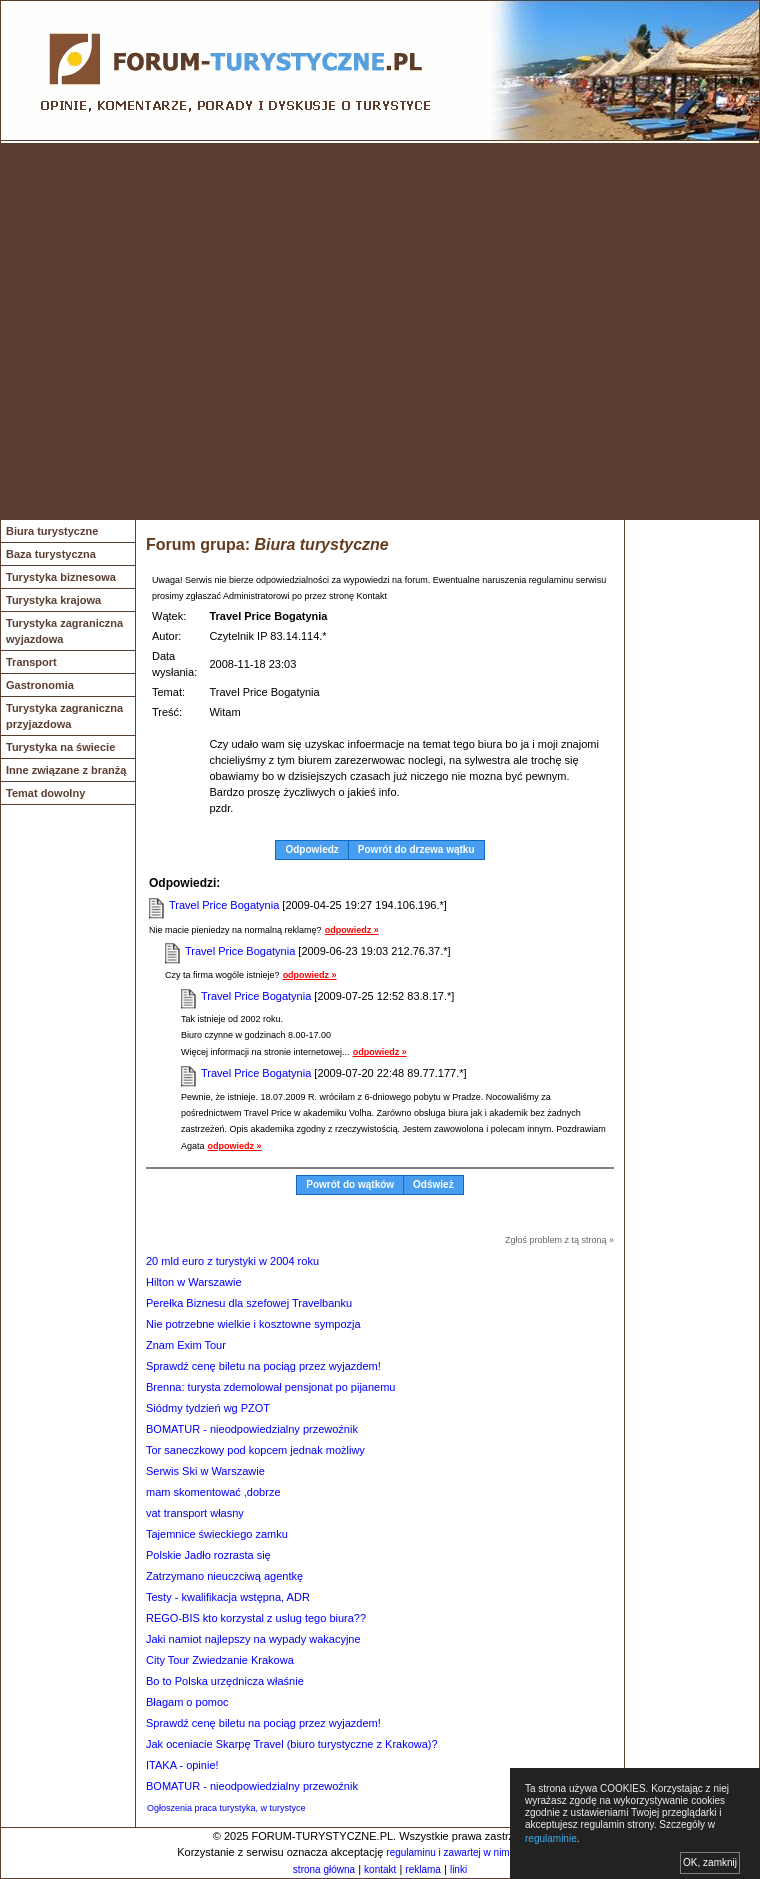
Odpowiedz (311, 849)
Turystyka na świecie (60, 747)
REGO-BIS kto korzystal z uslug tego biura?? (256, 1618)
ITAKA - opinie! (182, 1765)
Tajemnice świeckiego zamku (217, 1534)
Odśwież (433, 1184)
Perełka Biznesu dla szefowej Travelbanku (249, 1303)
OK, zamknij (710, 1862)
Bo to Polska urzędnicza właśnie (225, 1681)
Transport (31, 662)
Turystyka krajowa (53, 600)
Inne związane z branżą (66, 770)
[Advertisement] (187, 331)
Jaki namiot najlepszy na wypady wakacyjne (253, 1639)
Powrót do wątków (350, 1184)
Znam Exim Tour (186, 1345)
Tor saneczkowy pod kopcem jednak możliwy (255, 1450)
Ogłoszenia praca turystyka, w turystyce (226, 1808)
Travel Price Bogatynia (224, 905)
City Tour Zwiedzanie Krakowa (220, 1660)
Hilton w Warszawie (194, 1282)
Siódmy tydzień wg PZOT (208, 1408)
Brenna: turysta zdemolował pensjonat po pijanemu (270, 1387)
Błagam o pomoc (187, 1702)
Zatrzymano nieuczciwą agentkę (224, 1576)
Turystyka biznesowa (61, 577)
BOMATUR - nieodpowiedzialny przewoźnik (252, 1429)
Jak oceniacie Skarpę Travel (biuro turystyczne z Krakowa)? (292, 1744)
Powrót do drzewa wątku (416, 849)
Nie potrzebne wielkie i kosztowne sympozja (253, 1324)
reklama (423, 1869)
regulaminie (551, 1838)
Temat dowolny (45, 793)
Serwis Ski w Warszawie (205, 1471)
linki (458, 1869)
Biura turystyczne (52, 531)
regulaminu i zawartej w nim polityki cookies (482, 1852)
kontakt (380, 1869)
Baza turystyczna (51, 554)
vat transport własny (195, 1513)
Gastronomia (40, 685)
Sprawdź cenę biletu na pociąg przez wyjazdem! (263, 1366)
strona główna (324, 1869)
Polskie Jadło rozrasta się (208, 1555)
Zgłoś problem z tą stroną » (559, 1240)
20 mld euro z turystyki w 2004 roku (232, 1261)
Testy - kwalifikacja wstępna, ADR (228, 1597)
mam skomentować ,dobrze (213, 1492)
